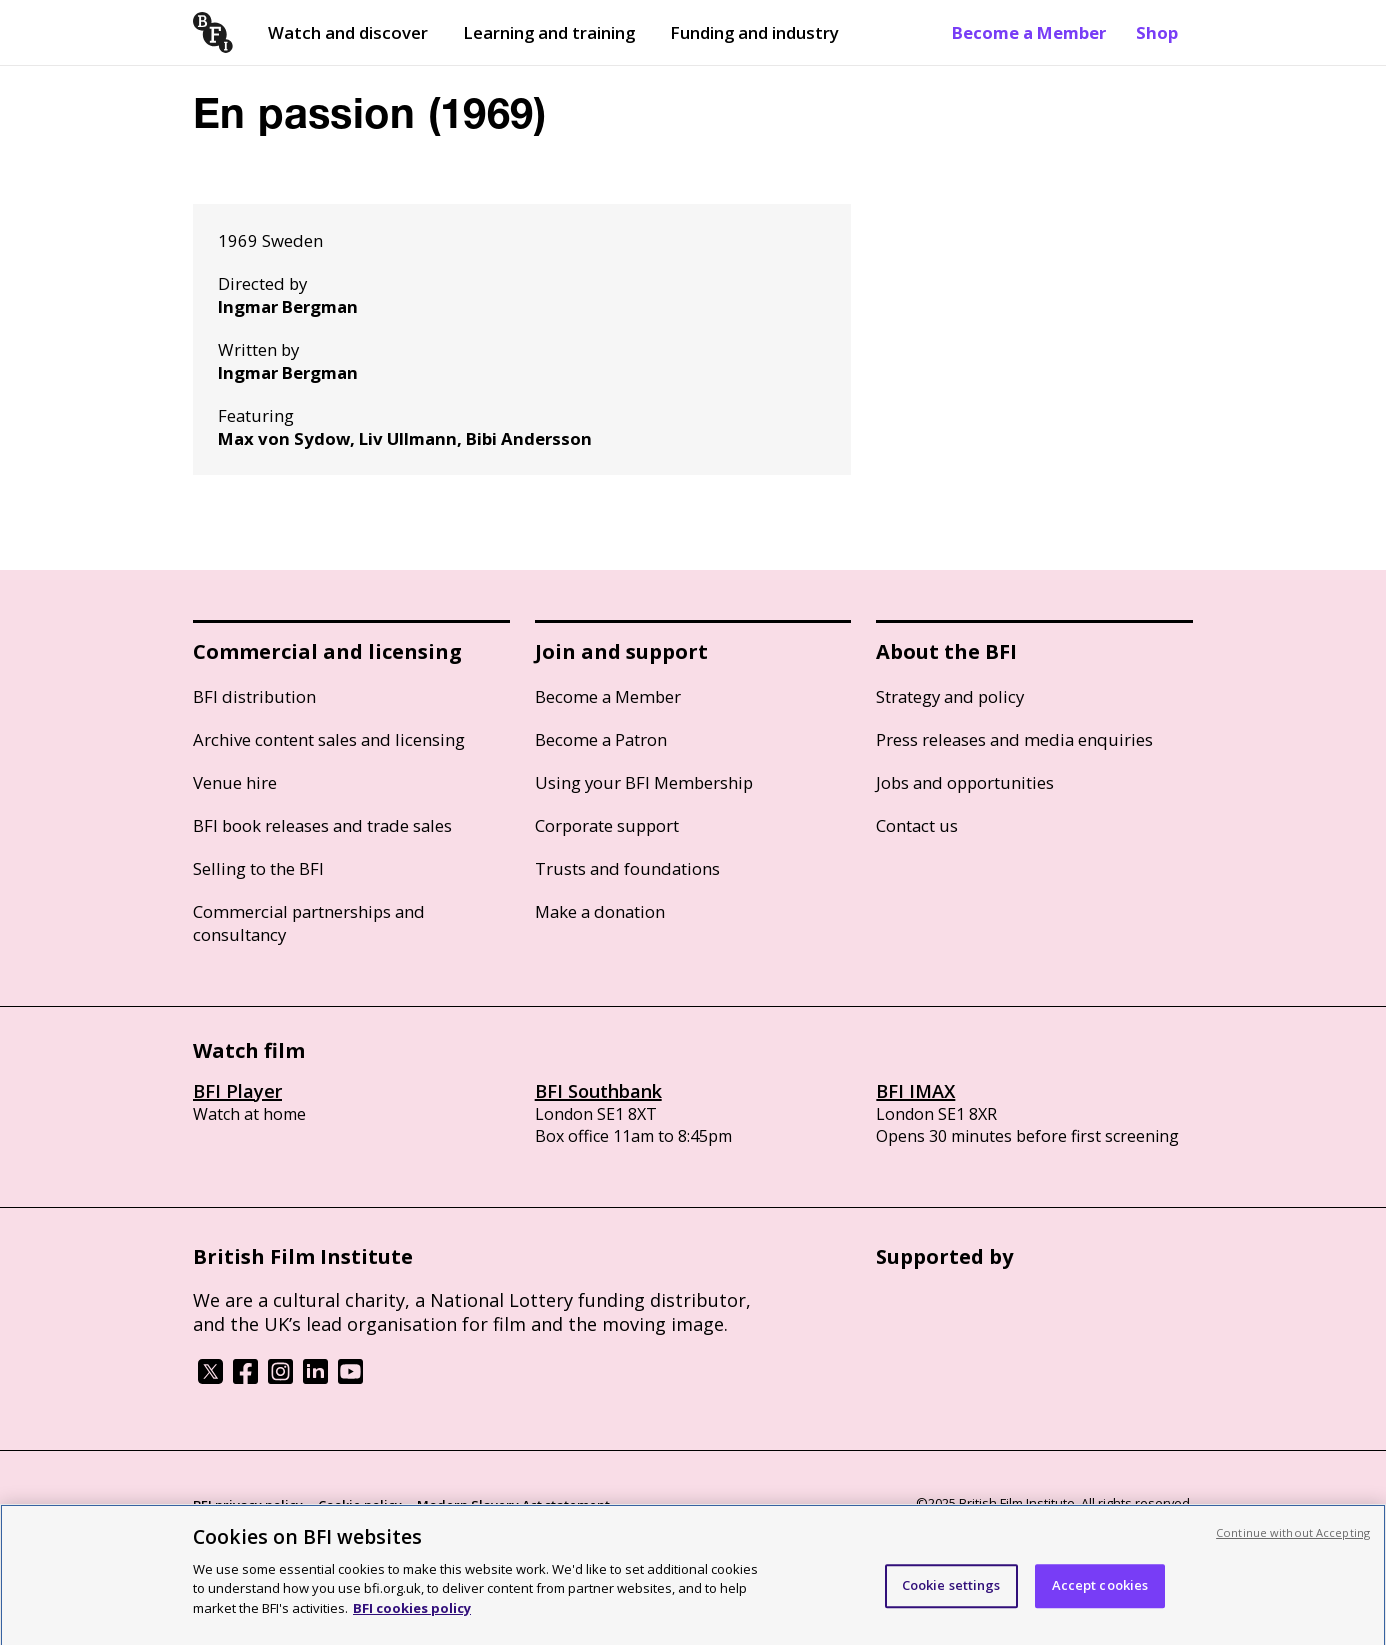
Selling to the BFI (258, 868)
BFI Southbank (598, 1091)
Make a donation (600, 911)
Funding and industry (754, 32)
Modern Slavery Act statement (513, 1505)
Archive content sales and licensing (329, 739)
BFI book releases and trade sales (322, 825)
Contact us (917, 825)
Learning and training (549, 32)
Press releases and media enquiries (1014, 739)
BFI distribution (254, 696)
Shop (1157, 32)
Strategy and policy (950, 696)
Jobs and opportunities (965, 782)
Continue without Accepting (1293, 1540)
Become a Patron (601, 739)
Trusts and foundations (627, 868)
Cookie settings (951, 1593)
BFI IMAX (915, 1091)
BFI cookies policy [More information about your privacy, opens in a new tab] (412, 1616)
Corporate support (607, 825)
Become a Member (1029, 32)
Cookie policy (360, 1505)
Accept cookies (1100, 1593)
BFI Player (237, 1091)
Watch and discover (348, 32)
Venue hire (235, 782)
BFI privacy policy (248, 1505)
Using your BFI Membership (644, 782)
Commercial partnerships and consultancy (309, 923)
